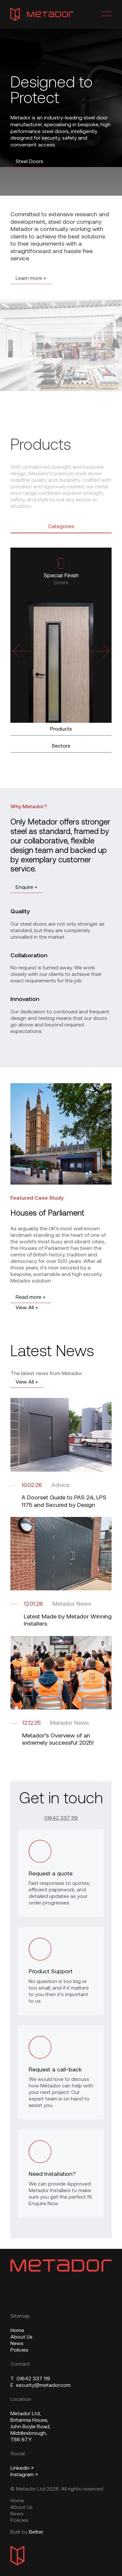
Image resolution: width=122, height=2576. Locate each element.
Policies (19, 2350)
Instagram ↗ (24, 2475)
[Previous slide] (22, 651)
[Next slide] (100, 651)
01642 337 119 (61, 1818)
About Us (21, 2337)
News (16, 2343)
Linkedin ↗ (22, 2468)
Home (17, 2330)
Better (36, 2532)
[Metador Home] (42, 14)
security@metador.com (40, 2385)
